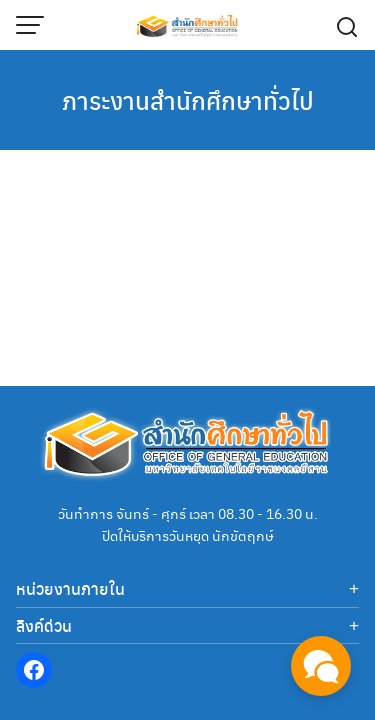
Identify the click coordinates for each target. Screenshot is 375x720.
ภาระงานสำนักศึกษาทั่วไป (188, 100)
